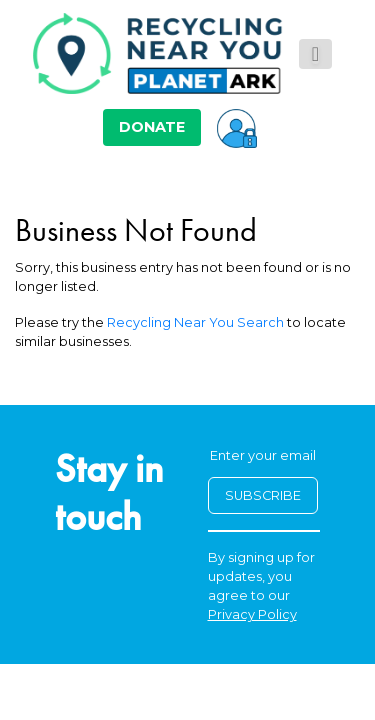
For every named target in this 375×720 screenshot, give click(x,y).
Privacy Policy (252, 614)
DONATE (152, 127)
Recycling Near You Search (195, 322)
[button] (237, 127)
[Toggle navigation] (315, 54)
